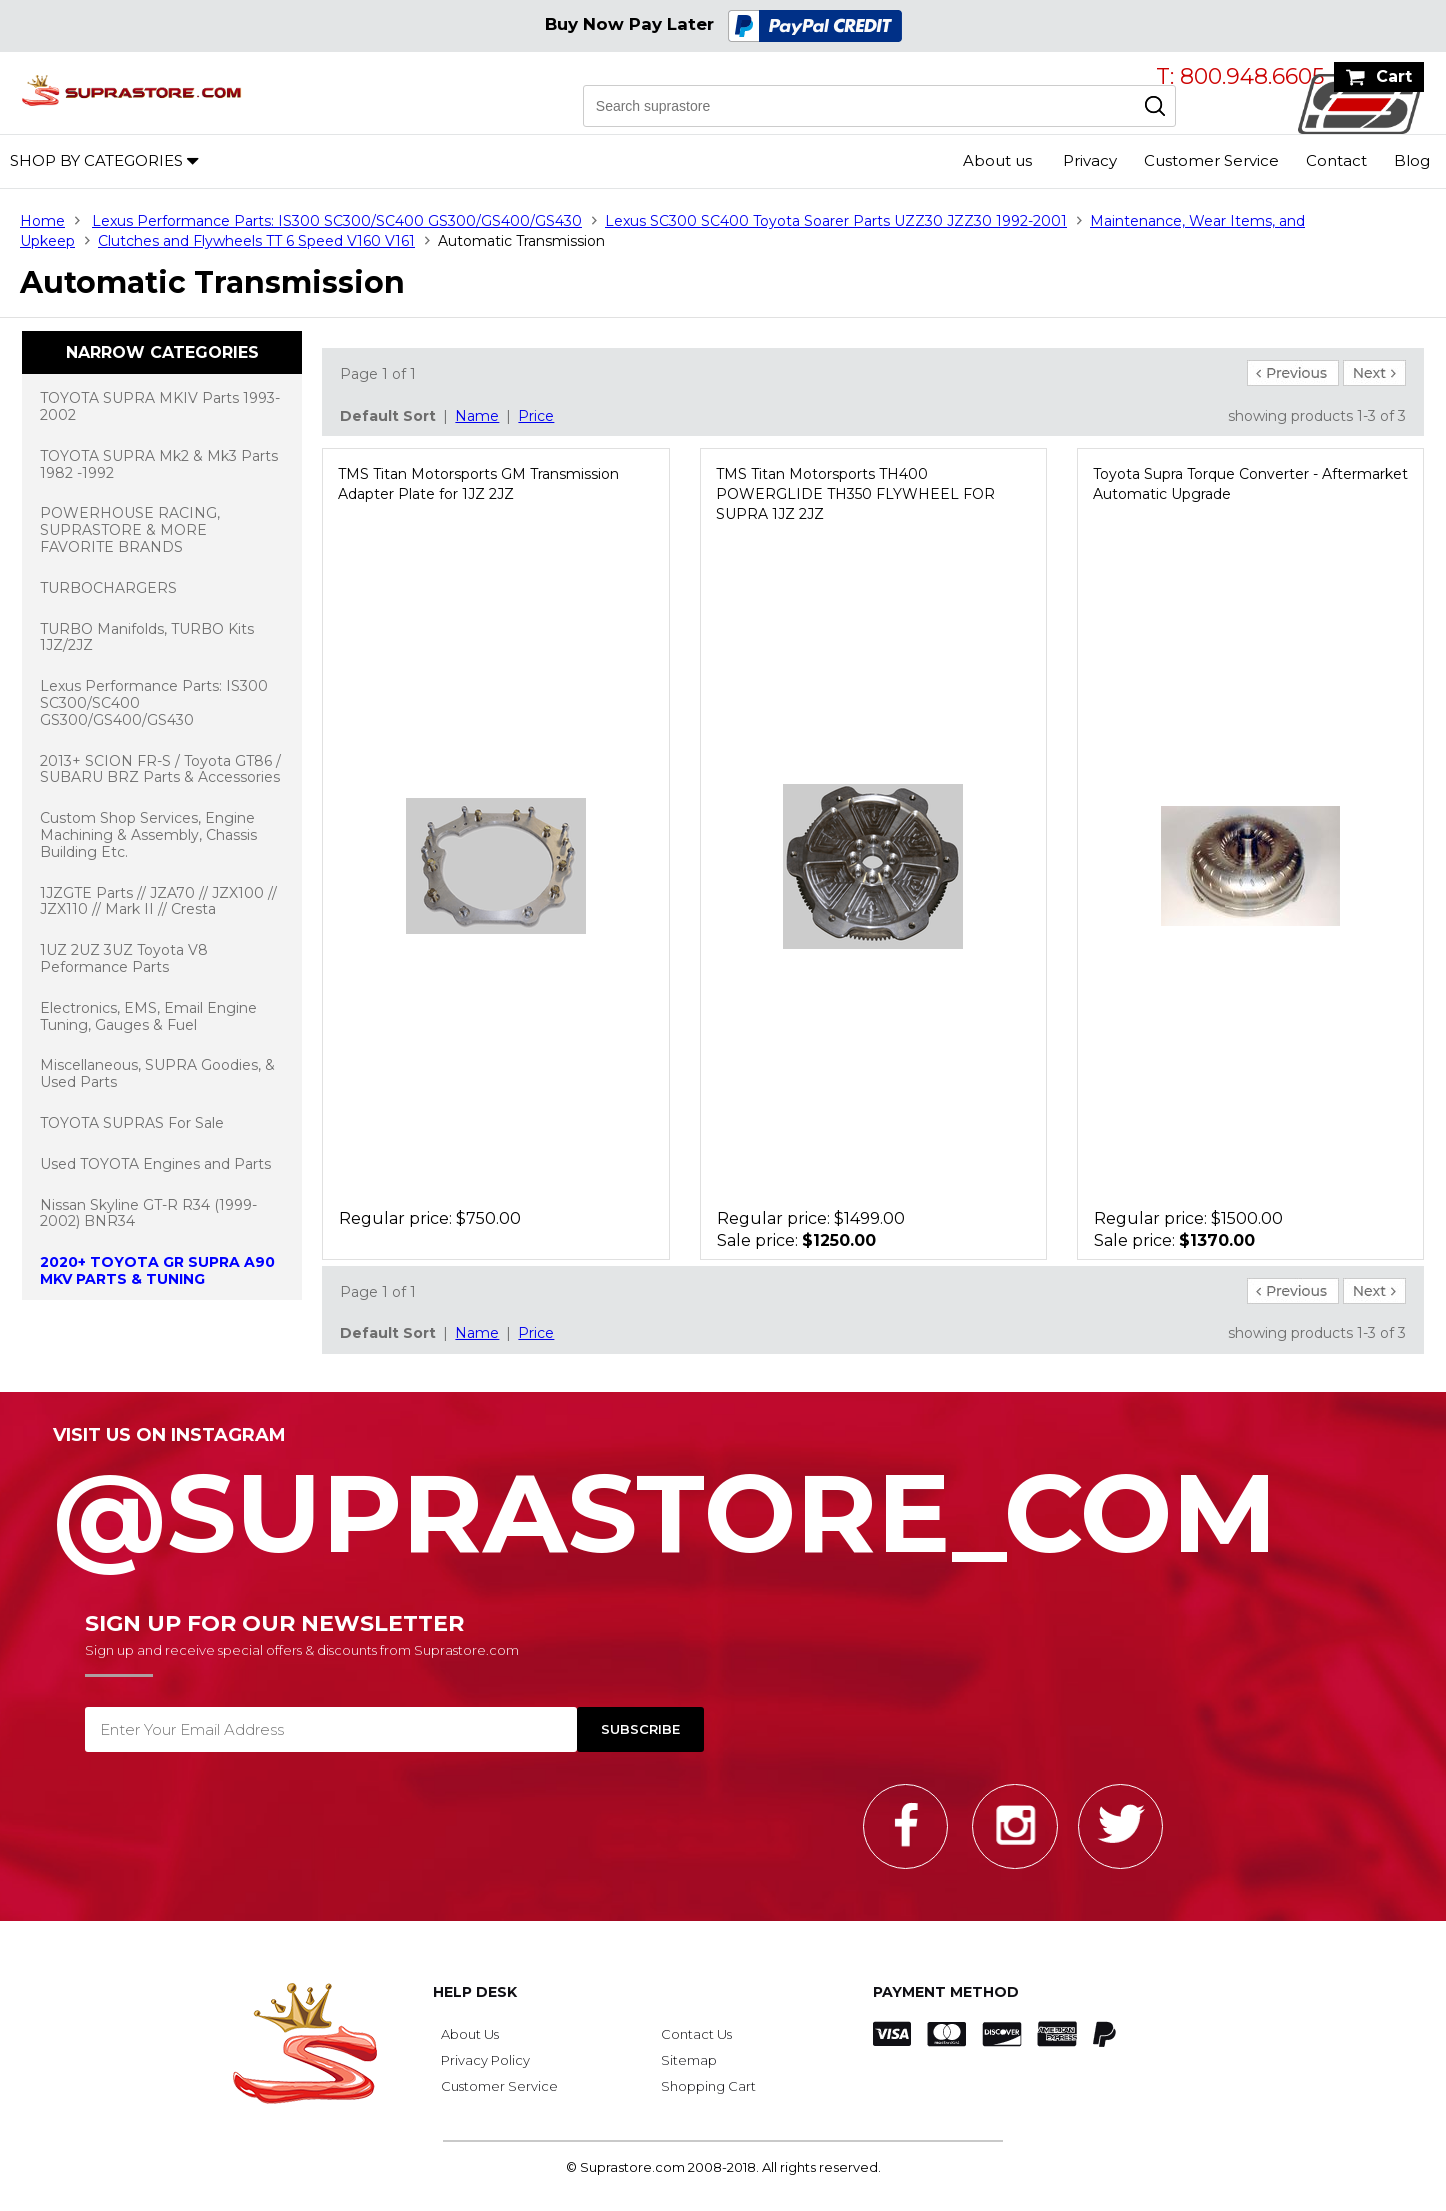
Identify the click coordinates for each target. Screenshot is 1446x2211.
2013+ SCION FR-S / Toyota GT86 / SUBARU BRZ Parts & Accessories (160, 769)
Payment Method (946, 1992)
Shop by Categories (96, 160)
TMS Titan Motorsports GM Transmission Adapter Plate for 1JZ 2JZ (478, 484)
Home (42, 221)
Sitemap (689, 2060)
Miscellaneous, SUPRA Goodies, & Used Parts (157, 1073)
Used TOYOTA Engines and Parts (155, 1164)
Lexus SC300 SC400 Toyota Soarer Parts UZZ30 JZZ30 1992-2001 (836, 221)
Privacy (1090, 160)
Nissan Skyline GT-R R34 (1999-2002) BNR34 (148, 1213)
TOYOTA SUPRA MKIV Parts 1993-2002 (160, 406)
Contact (1336, 160)
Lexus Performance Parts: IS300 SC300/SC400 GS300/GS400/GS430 (337, 221)
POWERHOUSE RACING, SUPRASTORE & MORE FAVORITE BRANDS (130, 530)
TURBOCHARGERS (108, 588)
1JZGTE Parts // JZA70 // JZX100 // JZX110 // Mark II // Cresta (158, 901)
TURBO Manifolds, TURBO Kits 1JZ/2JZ (147, 637)
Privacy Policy (485, 2060)
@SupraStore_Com (723, 1502)
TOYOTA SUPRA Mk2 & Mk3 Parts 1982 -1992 (159, 464)
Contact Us (696, 2034)
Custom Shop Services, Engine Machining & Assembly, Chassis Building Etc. (148, 835)
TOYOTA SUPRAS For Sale (132, 1123)
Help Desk (475, 1992)
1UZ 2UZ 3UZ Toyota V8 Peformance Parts (124, 958)
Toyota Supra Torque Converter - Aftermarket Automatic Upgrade (1250, 484)
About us (997, 160)
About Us (470, 2034)
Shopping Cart (708, 2086)
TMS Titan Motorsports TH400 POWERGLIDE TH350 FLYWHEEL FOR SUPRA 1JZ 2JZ (855, 494)
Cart (1394, 76)
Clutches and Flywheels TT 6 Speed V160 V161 (256, 241)
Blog (1412, 160)
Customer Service (1211, 160)
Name (477, 416)
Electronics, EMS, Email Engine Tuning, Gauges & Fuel (148, 1016)
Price (536, 416)
